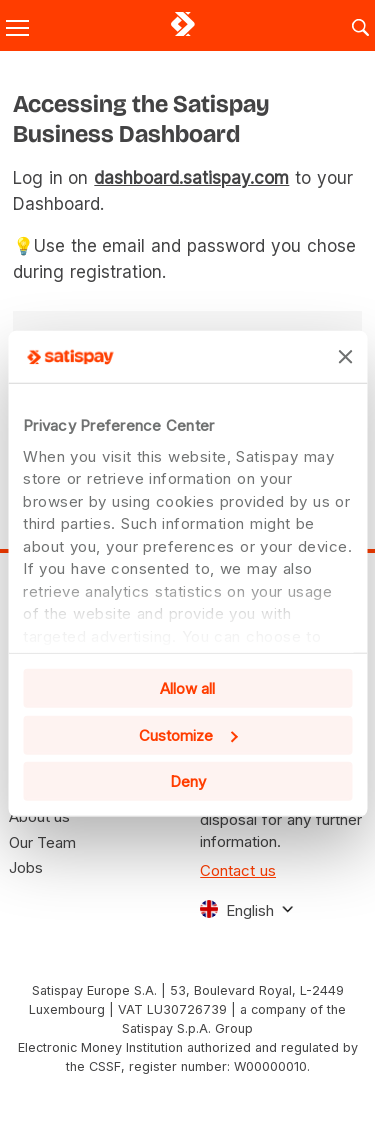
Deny (188, 781)
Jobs (26, 867)
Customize (188, 735)
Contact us (238, 870)
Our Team (42, 842)
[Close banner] (345, 357)
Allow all (187, 688)
